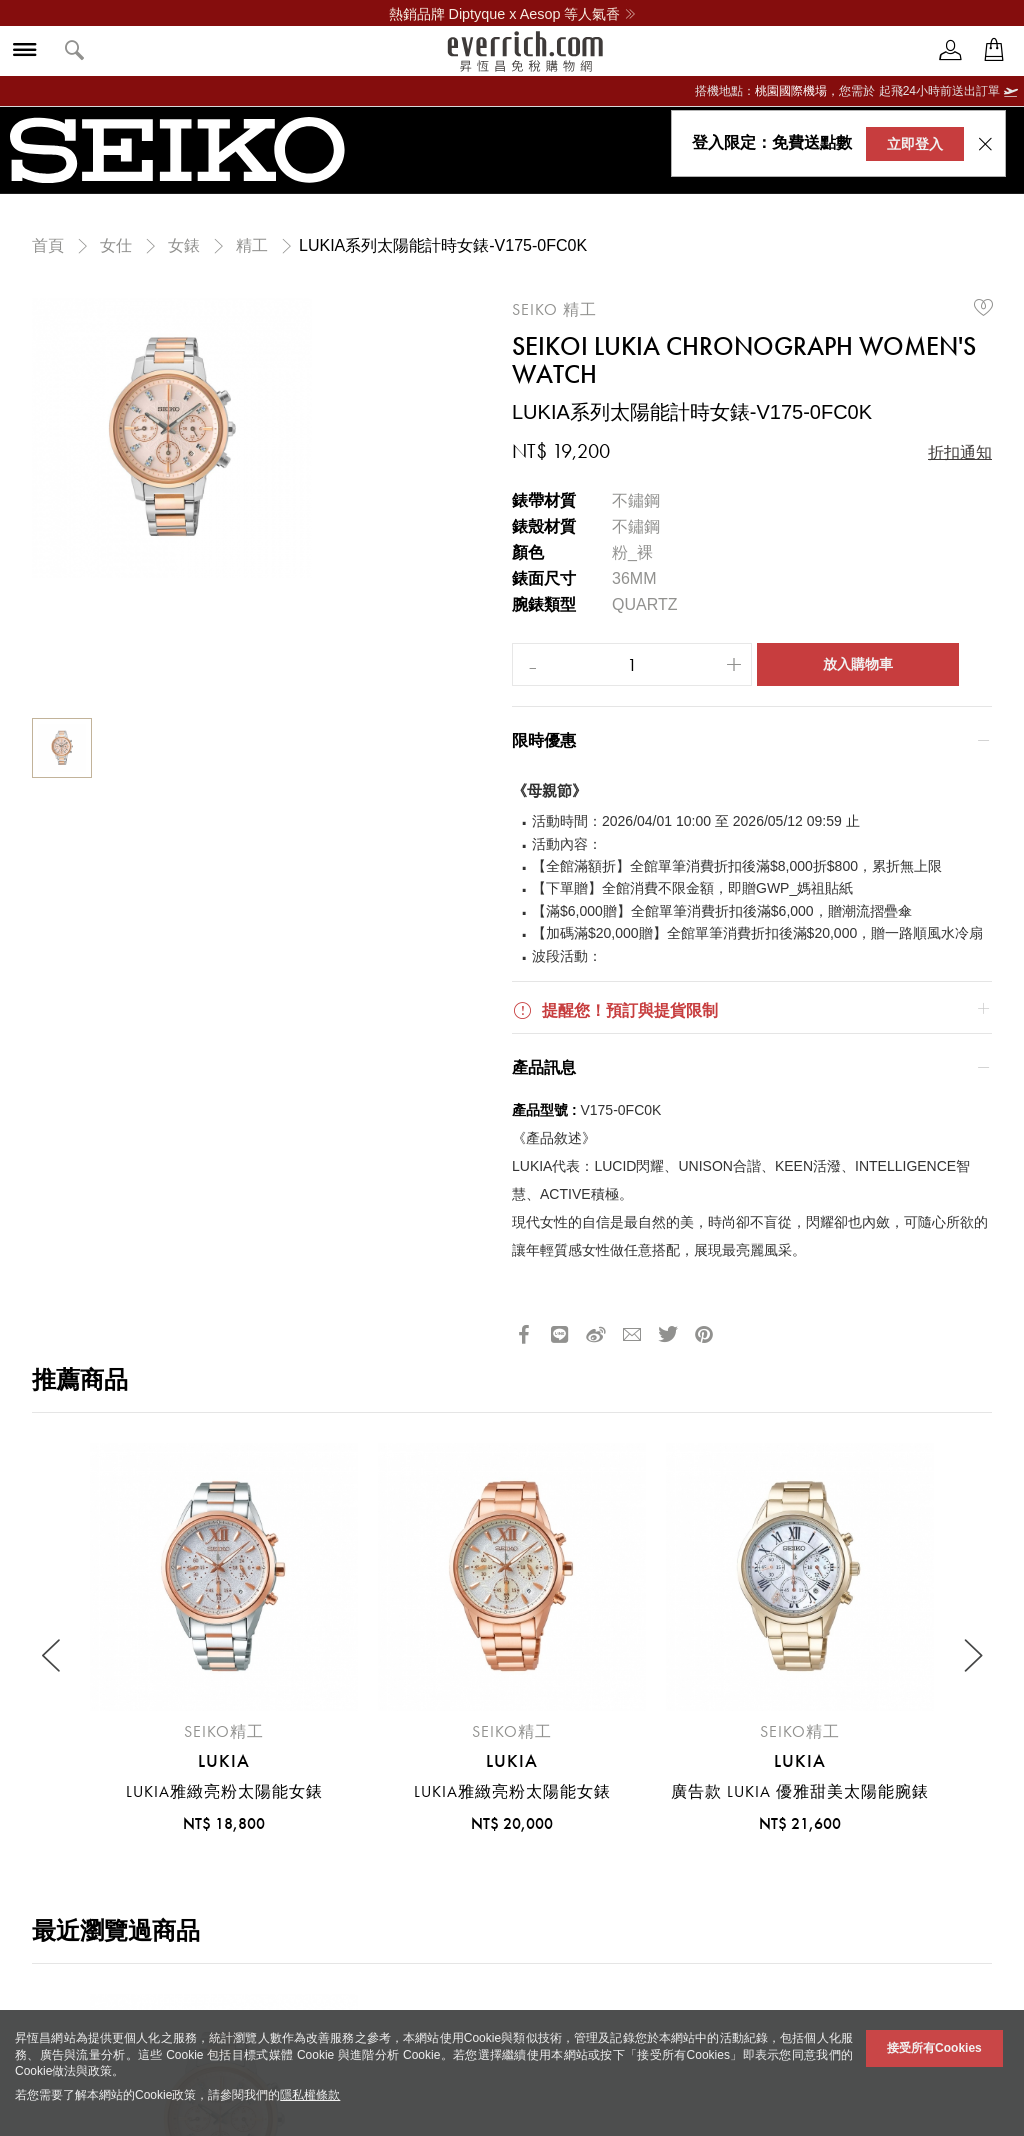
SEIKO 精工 (554, 309)
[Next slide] (971, 1656)
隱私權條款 (310, 2095)
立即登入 (915, 144)
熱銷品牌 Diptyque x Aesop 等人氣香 (512, 14)
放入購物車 (858, 664)
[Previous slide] (52, 1656)
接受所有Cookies (934, 2048)
